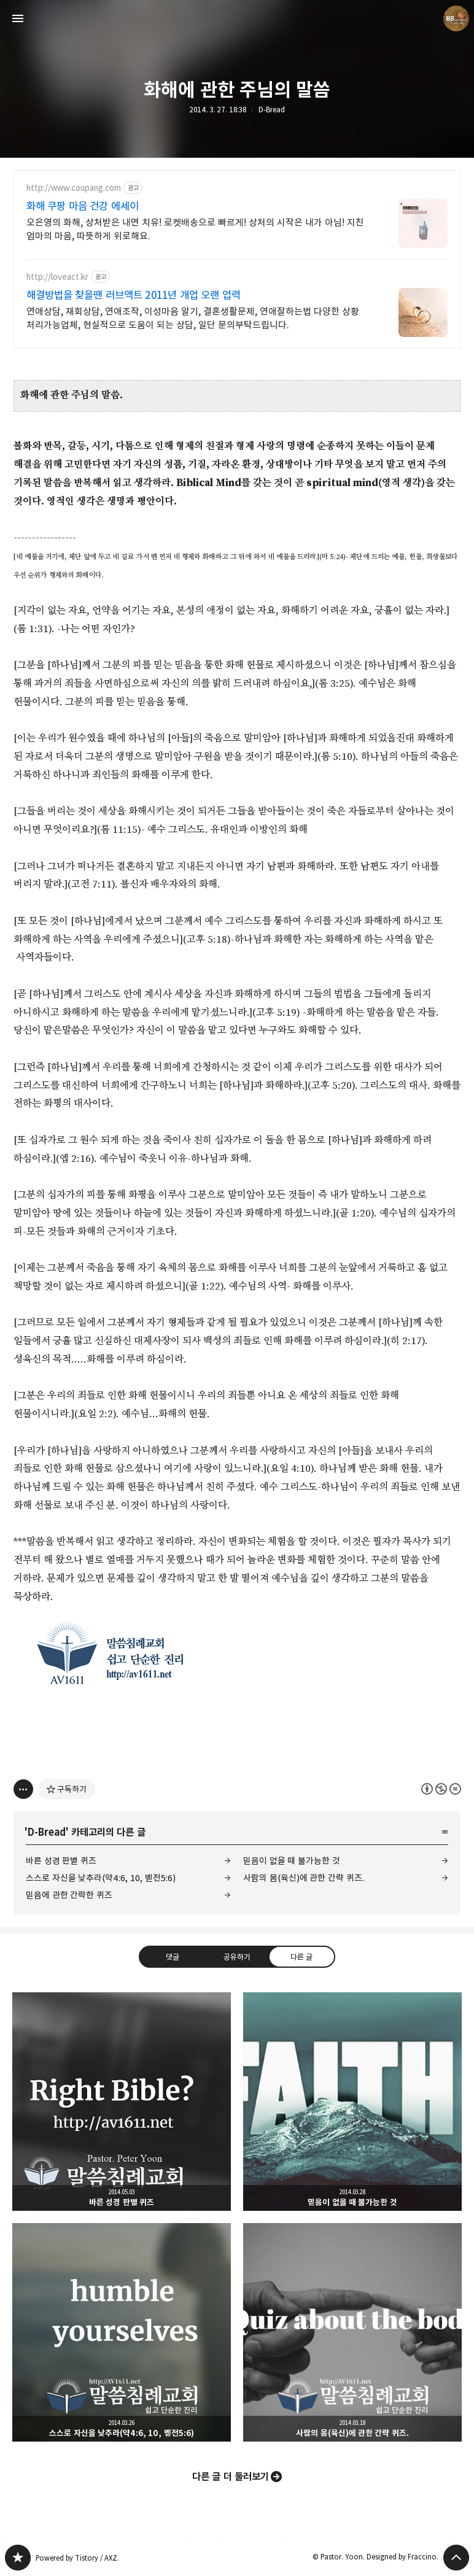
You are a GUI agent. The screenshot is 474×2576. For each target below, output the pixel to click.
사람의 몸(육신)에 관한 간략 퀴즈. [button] (352, 2332)
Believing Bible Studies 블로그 (18, 2557)
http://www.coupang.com (73, 188)
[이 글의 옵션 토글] (23, 1789)
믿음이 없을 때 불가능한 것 (291, 1860)
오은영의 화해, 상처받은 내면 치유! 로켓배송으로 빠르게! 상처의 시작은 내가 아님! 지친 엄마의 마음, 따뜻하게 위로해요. (195, 229)
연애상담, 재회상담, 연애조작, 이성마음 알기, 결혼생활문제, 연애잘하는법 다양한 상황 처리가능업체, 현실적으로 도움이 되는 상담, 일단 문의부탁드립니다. (192, 318)
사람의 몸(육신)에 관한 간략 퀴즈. (303, 1878)
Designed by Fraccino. (402, 2556)
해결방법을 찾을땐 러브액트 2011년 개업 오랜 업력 (133, 295)
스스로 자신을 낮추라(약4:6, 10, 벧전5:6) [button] (121, 2332)
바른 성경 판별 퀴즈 (61, 1860)
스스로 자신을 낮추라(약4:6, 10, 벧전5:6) (101, 1878)
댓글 (172, 1957)
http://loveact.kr (57, 277)
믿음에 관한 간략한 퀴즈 (69, 1895)
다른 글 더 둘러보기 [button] (230, 2476)
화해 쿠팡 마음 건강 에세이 (82, 206)
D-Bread (271, 109)
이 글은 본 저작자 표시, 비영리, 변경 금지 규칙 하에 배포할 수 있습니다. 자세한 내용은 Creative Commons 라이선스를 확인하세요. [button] (441, 1789)
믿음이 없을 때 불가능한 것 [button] (352, 2101)
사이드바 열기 (18, 18)
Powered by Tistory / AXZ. (77, 2557)
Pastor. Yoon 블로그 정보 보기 (456, 18)
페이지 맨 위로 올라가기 (456, 2557)
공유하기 (237, 1957)
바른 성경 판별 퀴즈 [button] (121, 2101)
